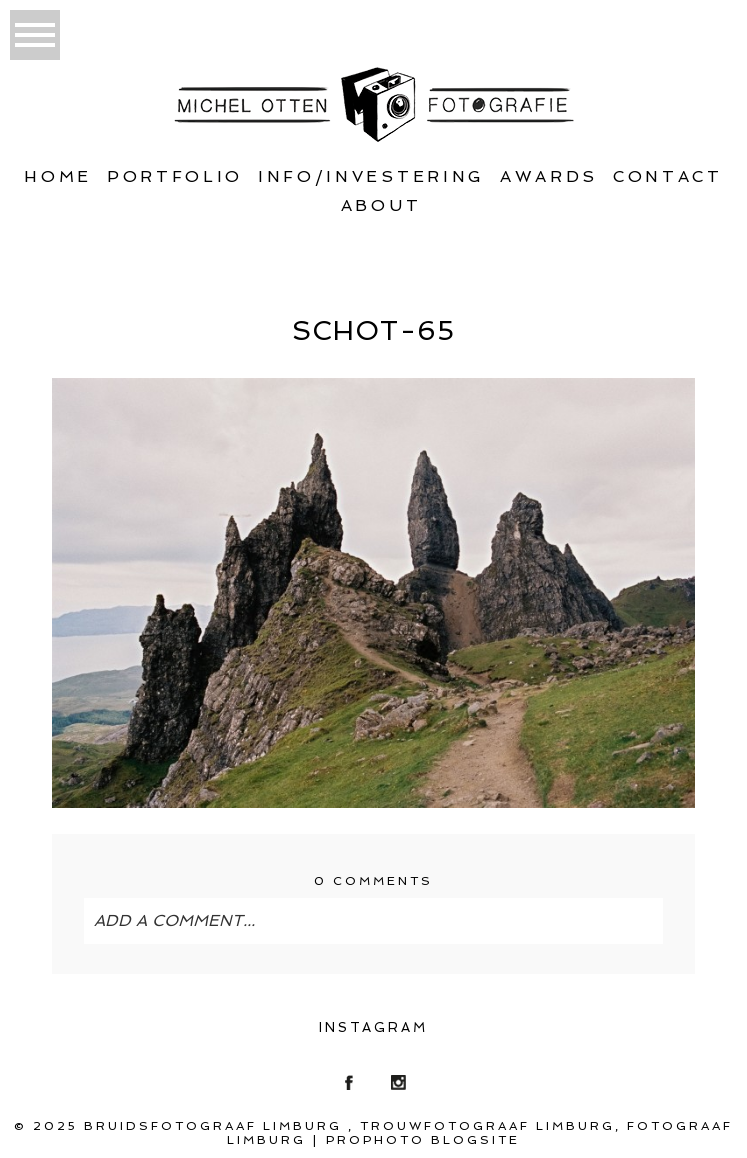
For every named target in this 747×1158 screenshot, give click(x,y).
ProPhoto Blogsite (423, 1140)
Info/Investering (371, 176)
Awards (549, 176)
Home (58, 176)
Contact (668, 176)
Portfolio (175, 176)
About (381, 205)
